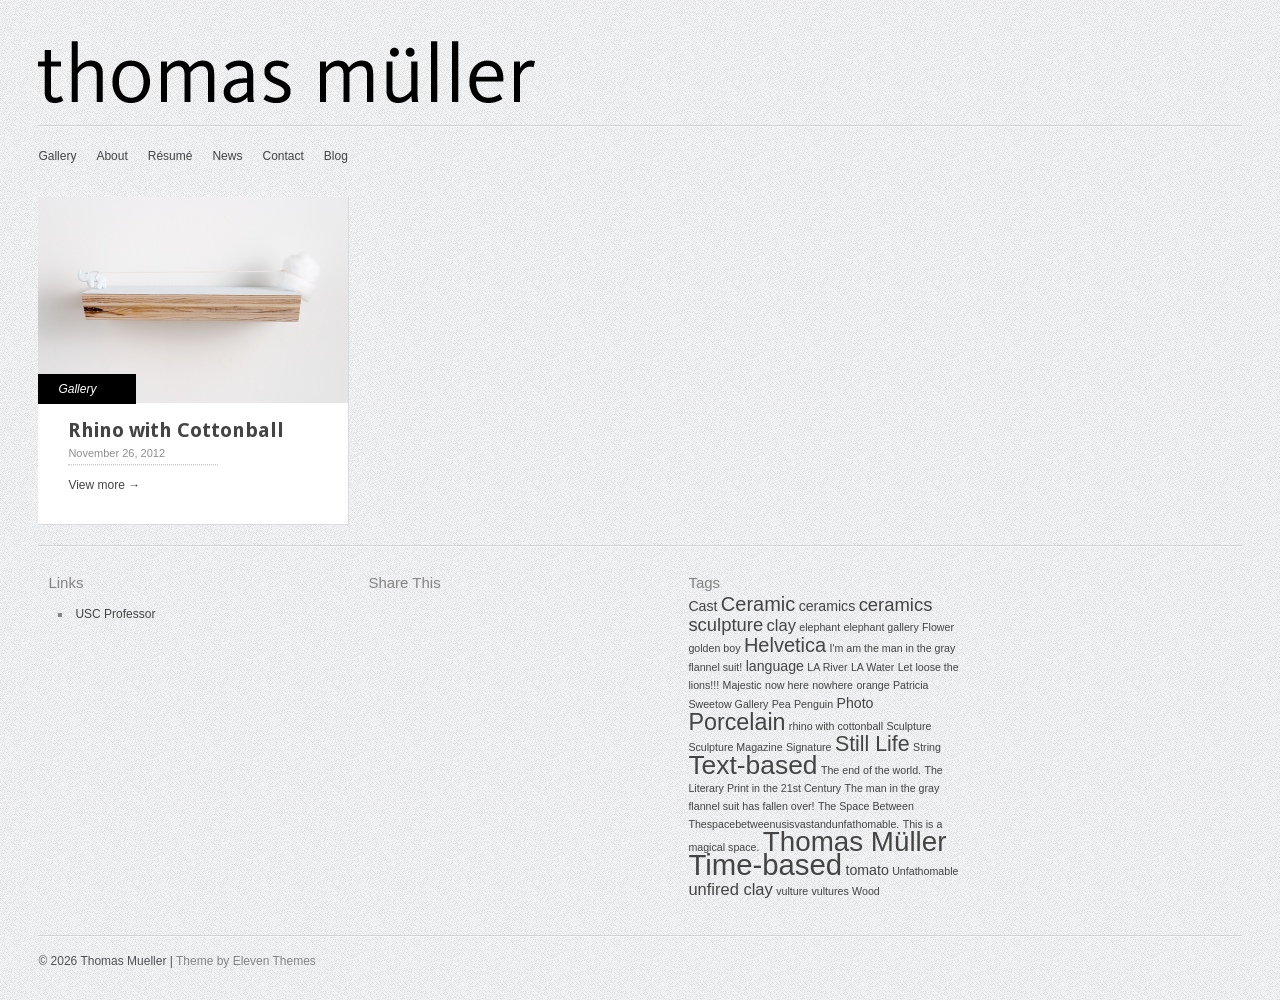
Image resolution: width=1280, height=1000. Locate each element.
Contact (282, 156)
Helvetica (785, 645)
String (927, 747)
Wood (866, 891)
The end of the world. (871, 770)
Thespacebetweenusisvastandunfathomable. (793, 824)
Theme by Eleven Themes (246, 961)
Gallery (57, 156)
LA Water (872, 667)
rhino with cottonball (836, 726)
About (111, 156)
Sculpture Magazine (735, 747)
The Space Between (866, 806)
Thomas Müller (855, 841)
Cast (702, 606)
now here (787, 685)
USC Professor (115, 614)
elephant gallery (880, 627)
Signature (809, 747)
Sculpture (908, 726)
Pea (781, 704)
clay (781, 625)
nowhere (832, 685)
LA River (827, 667)
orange (872, 685)
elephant (819, 627)
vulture (792, 891)
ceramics (827, 606)
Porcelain (736, 722)
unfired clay (730, 889)
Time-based (765, 864)
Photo (854, 703)
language (775, 666)
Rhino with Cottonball (176, 430)
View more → (104, 485)
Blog (336, 156)
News (227, 156)
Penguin (813, 704)
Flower (938, 627)
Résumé (170, 156)
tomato (867, 870)
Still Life (872, 744)
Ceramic (758, 604)
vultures (829, 891)
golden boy (714, 648)
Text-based (752, 765)
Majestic (742, 685)
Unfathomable (925, 871)
